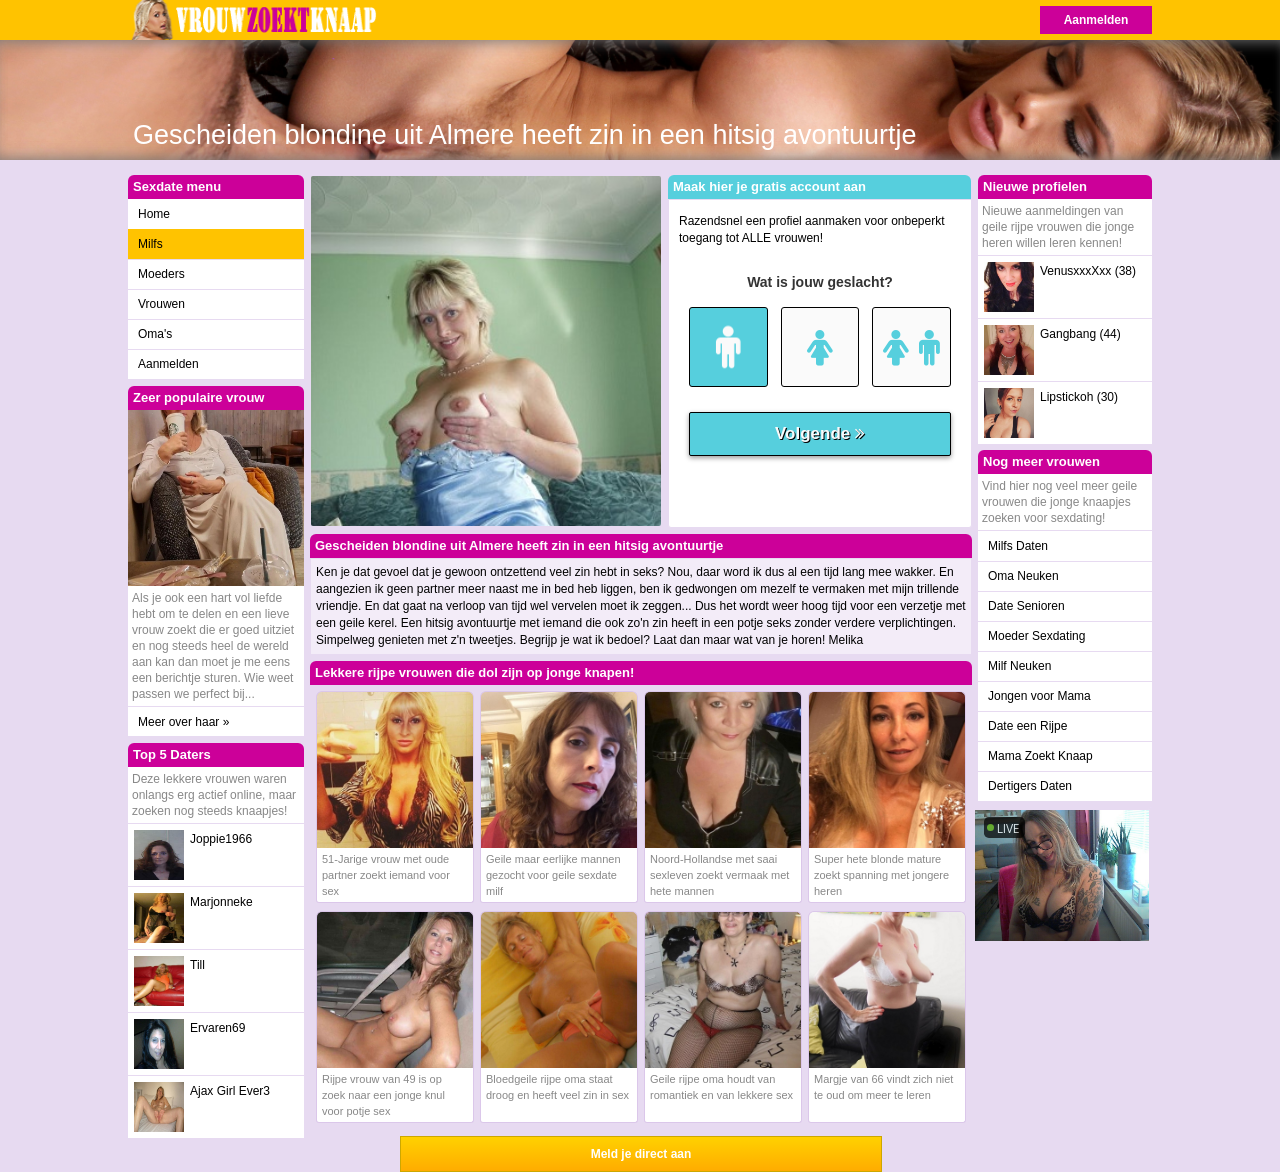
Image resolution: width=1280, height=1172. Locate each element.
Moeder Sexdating (1036, 636)
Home (154, 214)
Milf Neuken (1019, 666)
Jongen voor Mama (1039, 696)
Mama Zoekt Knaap (1040, 756)
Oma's (155, 334)
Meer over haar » (183, 722)
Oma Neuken (1023, 576)
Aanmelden (1096, 20)
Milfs (150, 244)
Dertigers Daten (1030, 786)
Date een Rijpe (1027, 726)
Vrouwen (161, 304)
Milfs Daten (1018, 546)
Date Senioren (1026, 606)
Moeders (161, 274)
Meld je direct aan (641, 1154)
